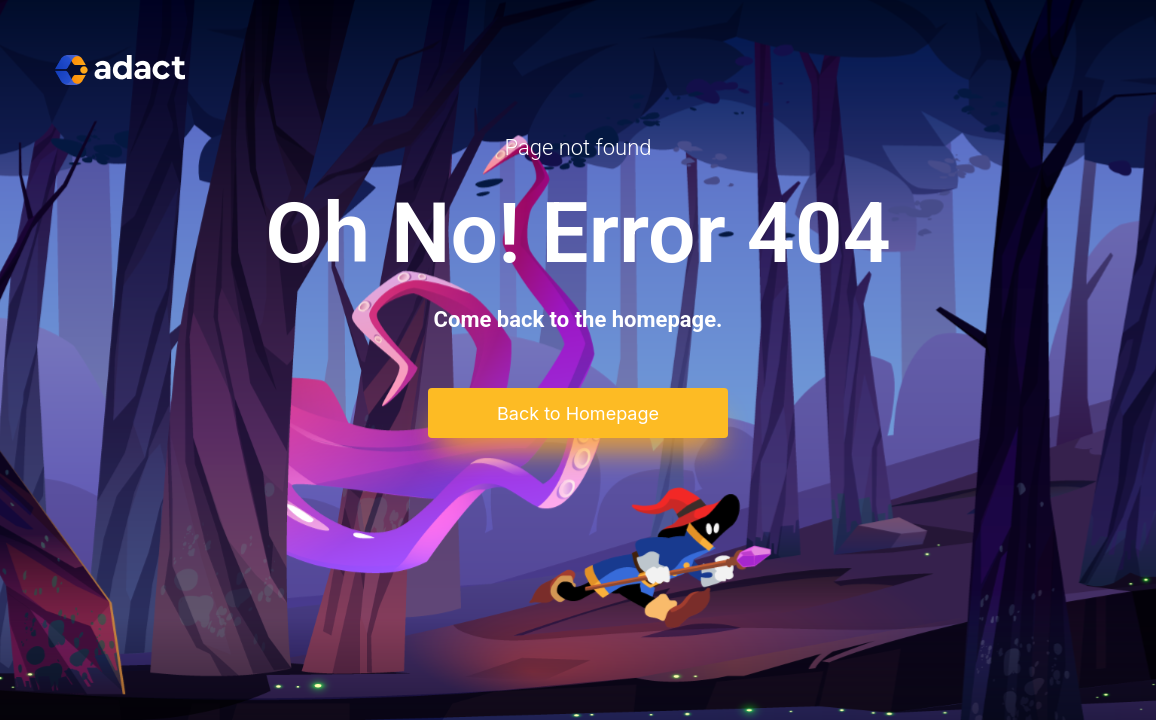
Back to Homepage (578, 413)
